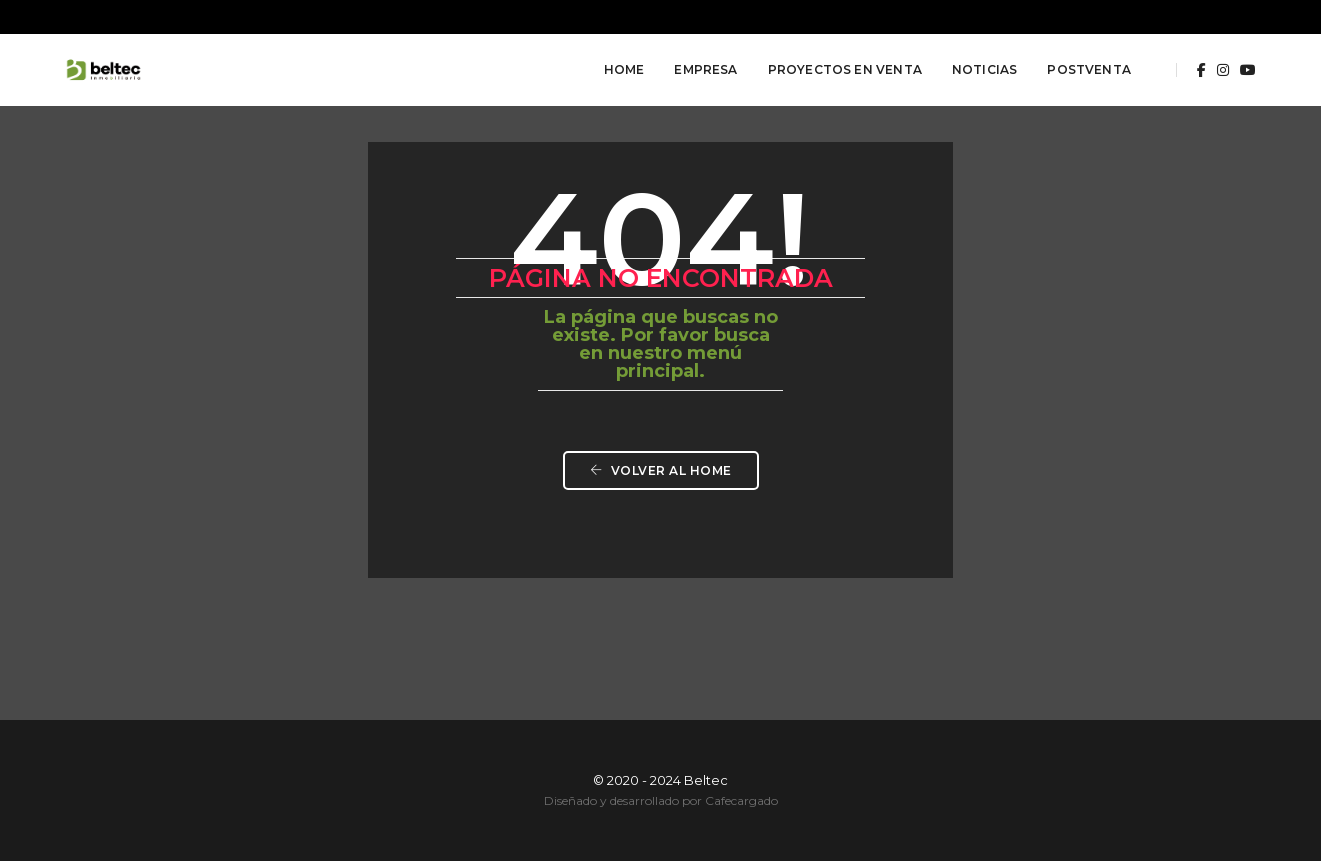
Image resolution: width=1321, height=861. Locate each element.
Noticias (984, 69)
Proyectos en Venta (845, 69)
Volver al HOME (661, 470)
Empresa (705, 69)
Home (624, 69)
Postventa (1089, 69)
